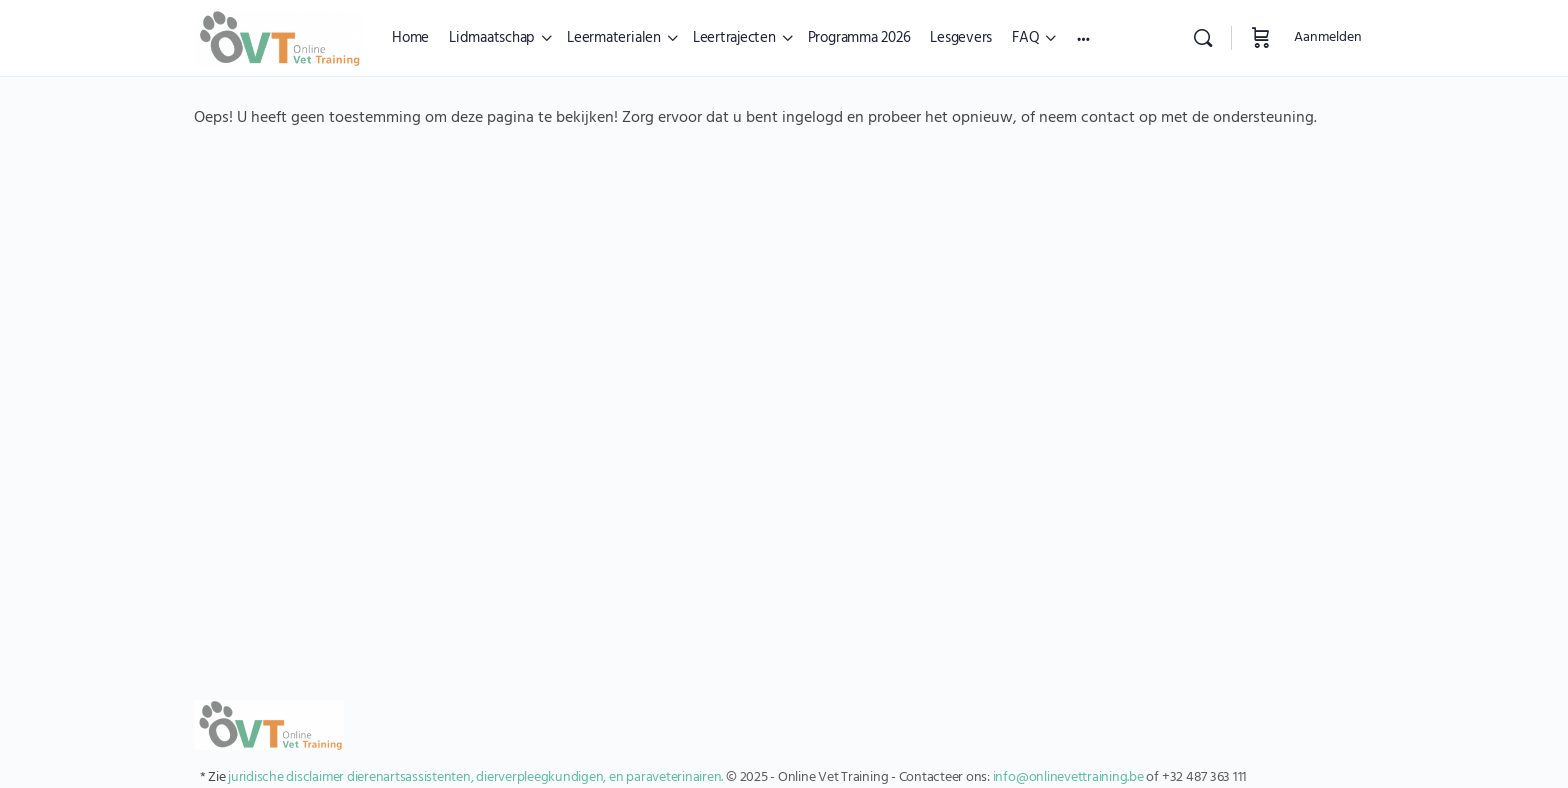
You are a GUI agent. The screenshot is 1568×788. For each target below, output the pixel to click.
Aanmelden (1328, 37)
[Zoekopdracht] (1203, 38)
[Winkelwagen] (1261, 38)
